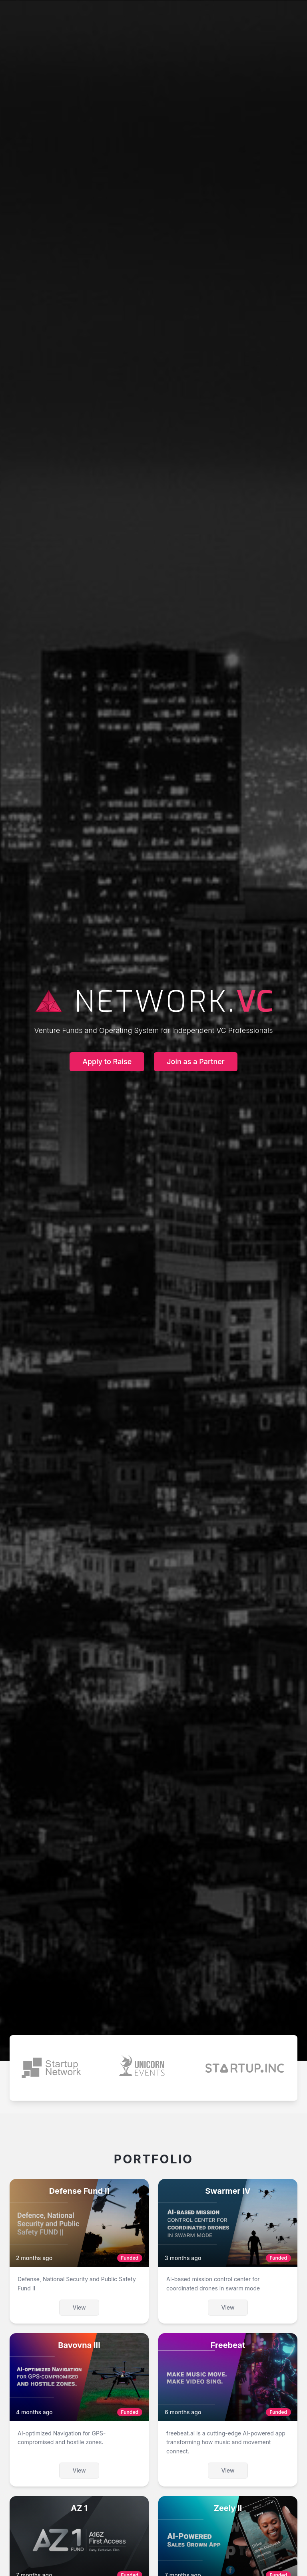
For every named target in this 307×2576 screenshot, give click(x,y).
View (79, 2307)
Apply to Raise (107, 1061)
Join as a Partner (196, 1061)
